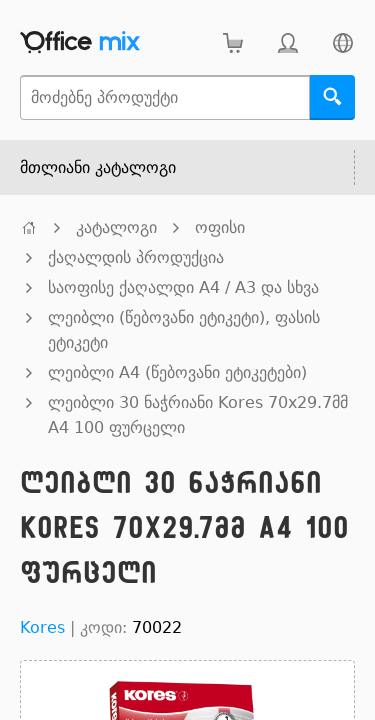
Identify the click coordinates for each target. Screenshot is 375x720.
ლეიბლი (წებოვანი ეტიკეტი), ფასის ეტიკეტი (184, 330)
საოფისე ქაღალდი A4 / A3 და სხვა (183, 287)
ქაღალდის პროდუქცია (136, 257)
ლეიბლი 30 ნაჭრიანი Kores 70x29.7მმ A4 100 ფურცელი (198, 415)
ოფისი (220, 227)
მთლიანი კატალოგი (98, 167)
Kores (42, 627)
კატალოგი (116, 227)
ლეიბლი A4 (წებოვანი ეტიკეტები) (177, 372)
